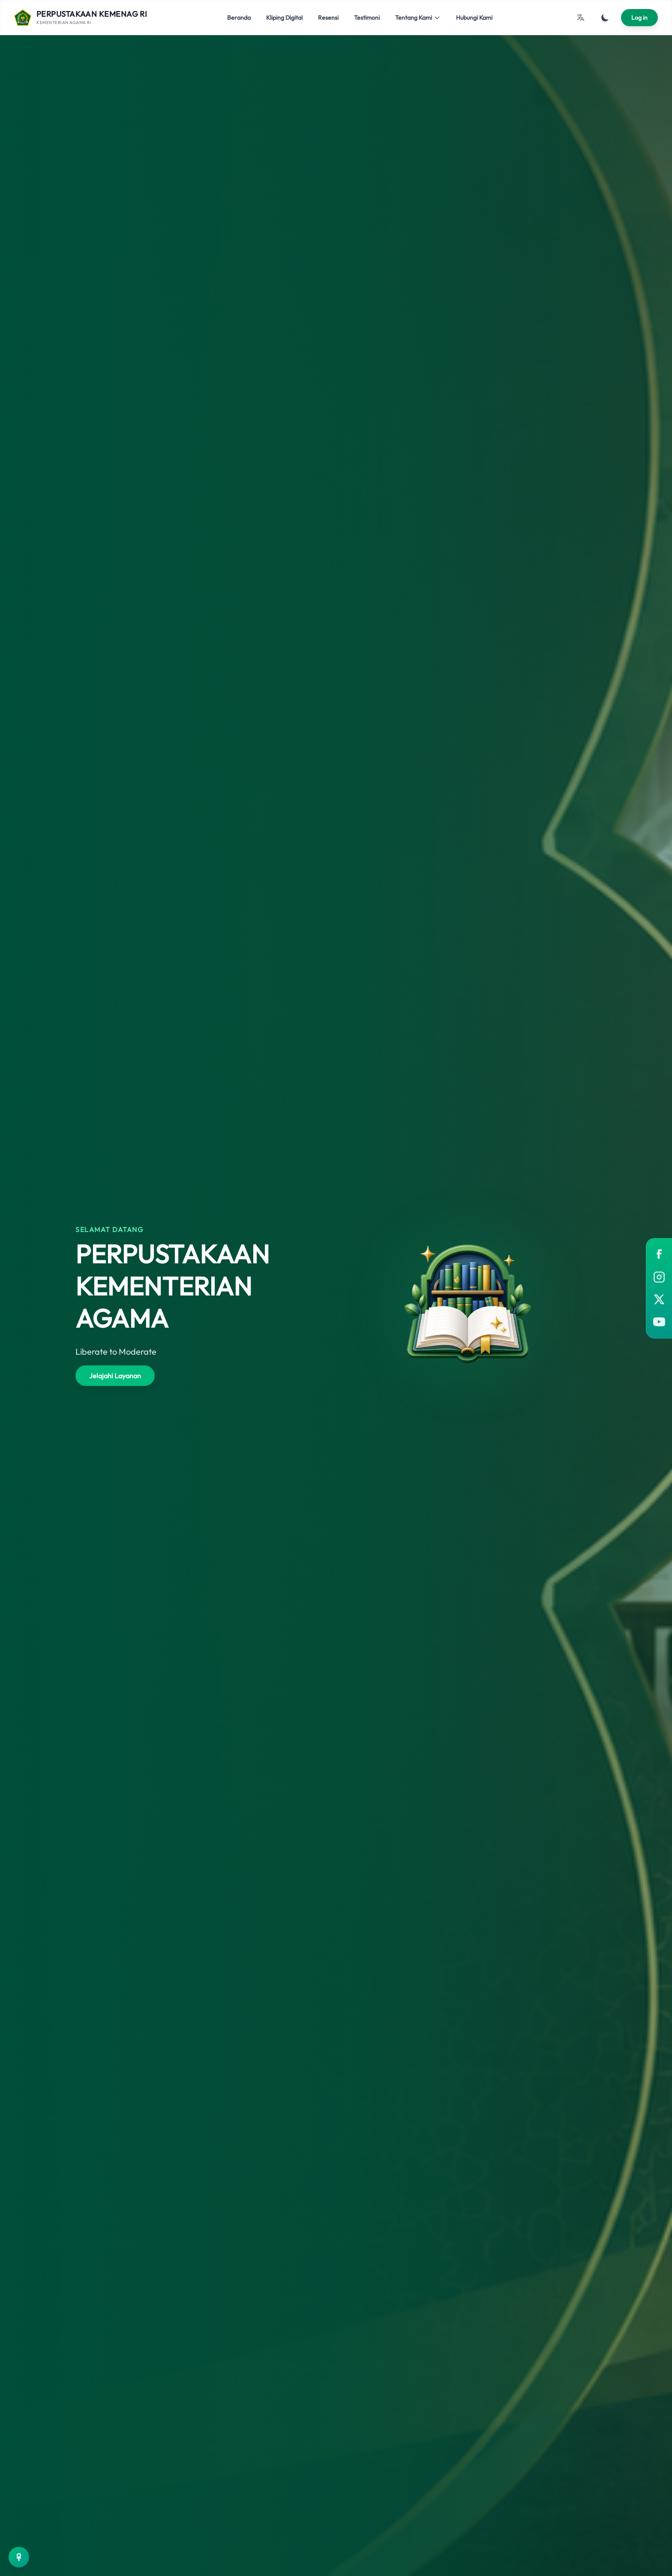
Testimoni (367, 17)
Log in (639, 17)
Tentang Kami (418, 17)
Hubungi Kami (474, 17)
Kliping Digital (284, 17)
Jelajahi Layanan (115, 1375)
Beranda (239, 17)
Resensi (328, 17)
